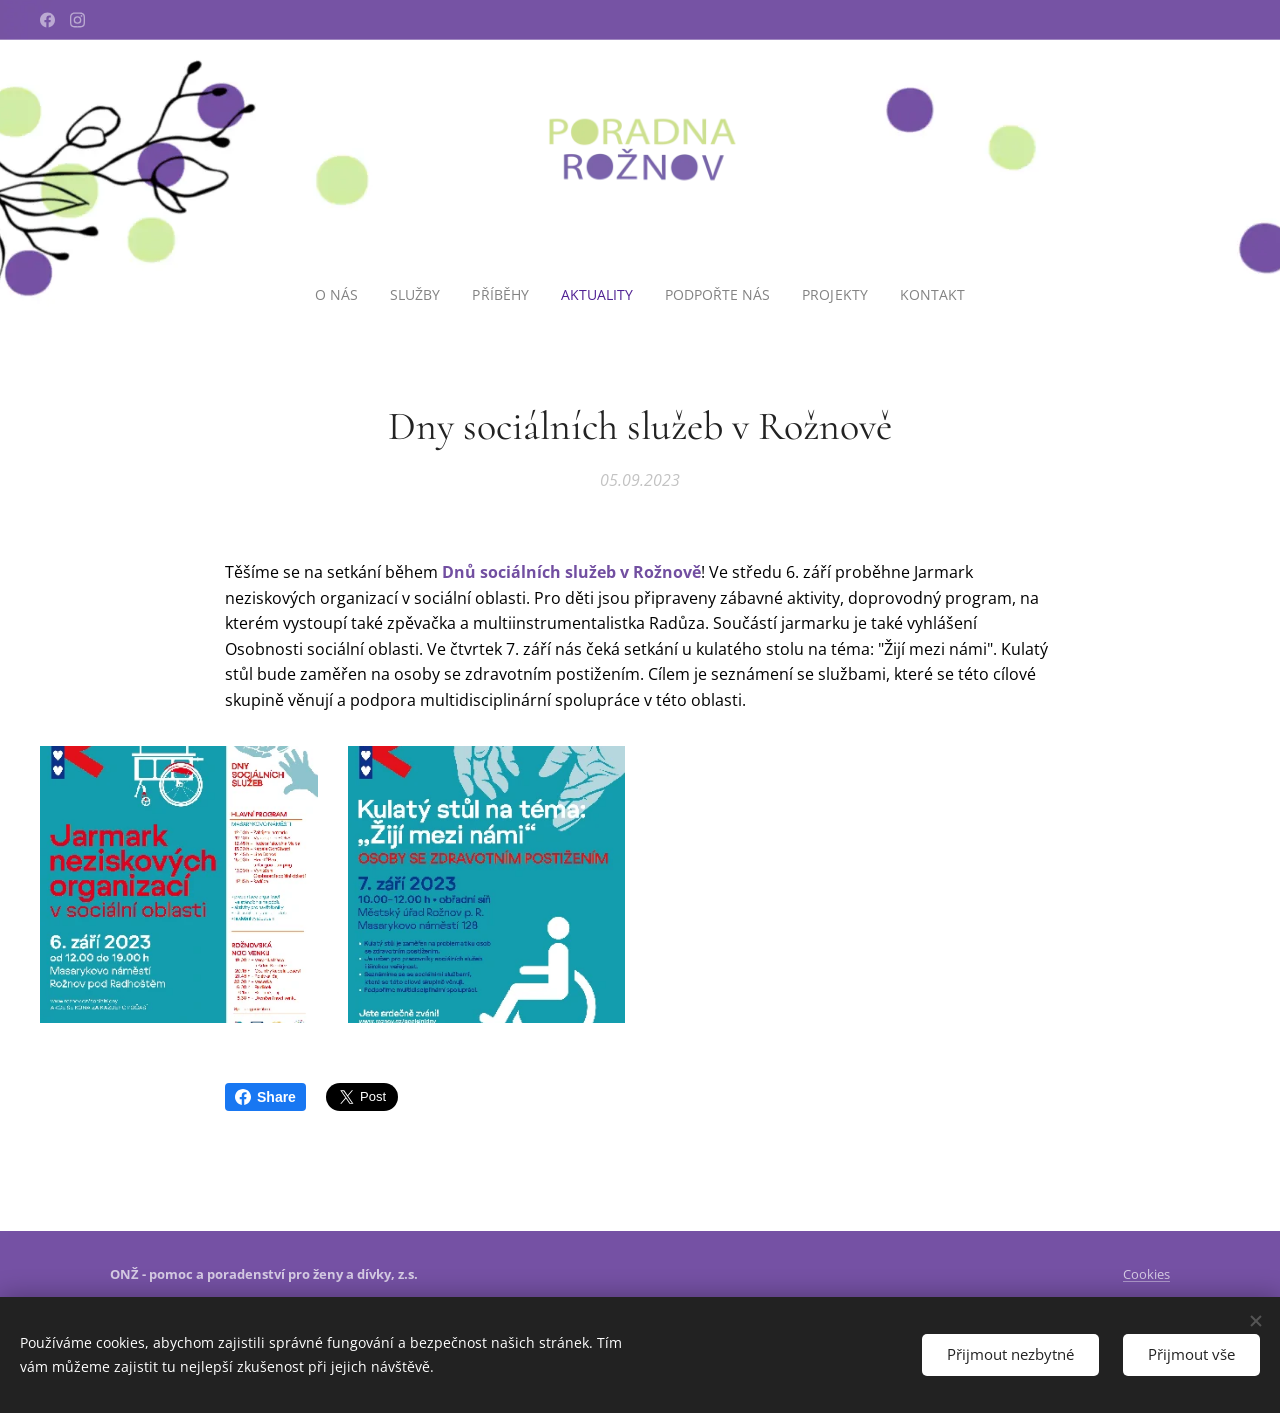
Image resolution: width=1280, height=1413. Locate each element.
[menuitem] (338, 295)
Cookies (1146, 1274)
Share (265, 1097)
